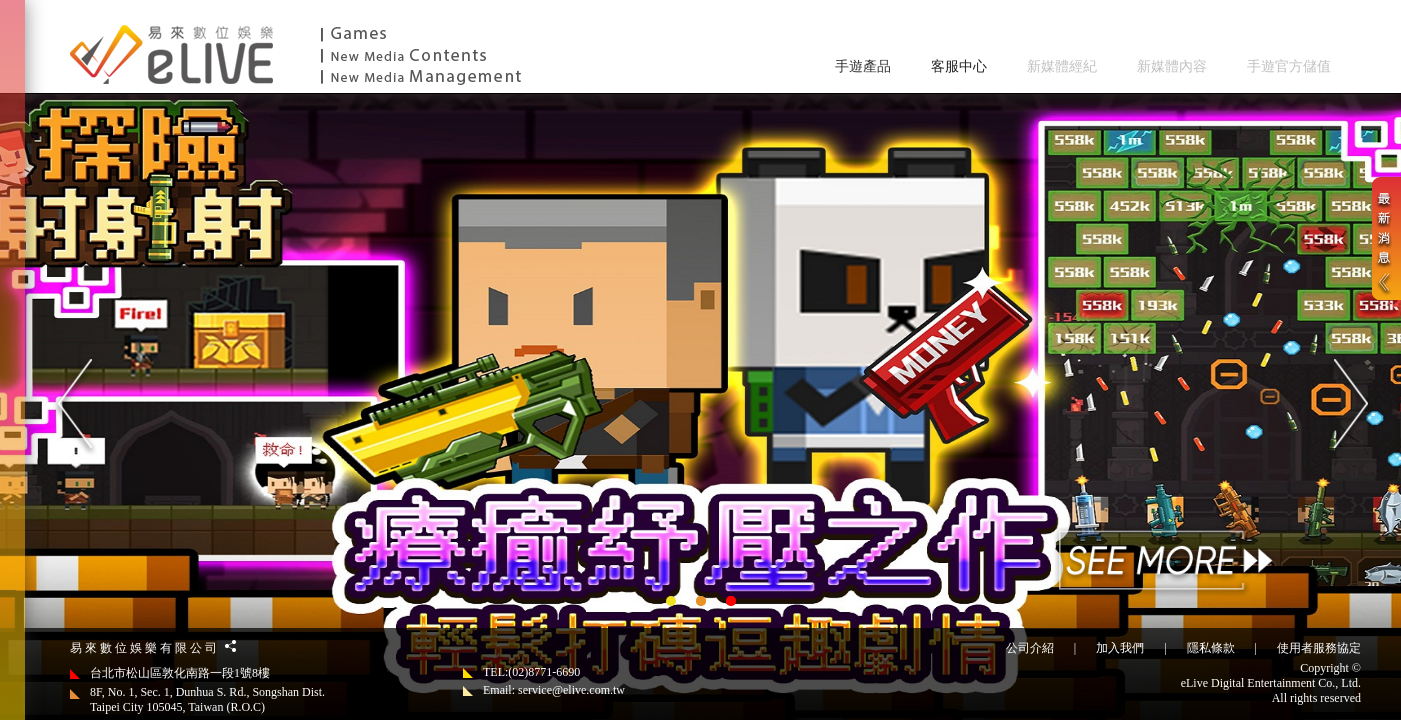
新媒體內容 (1172, 66)
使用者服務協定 (1319, 648)
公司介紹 (1030, 648)
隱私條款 (1211, 648)
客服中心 (959, 66)
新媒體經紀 (1062, 66)
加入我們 (1120, 648)
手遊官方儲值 (1289, 66)
